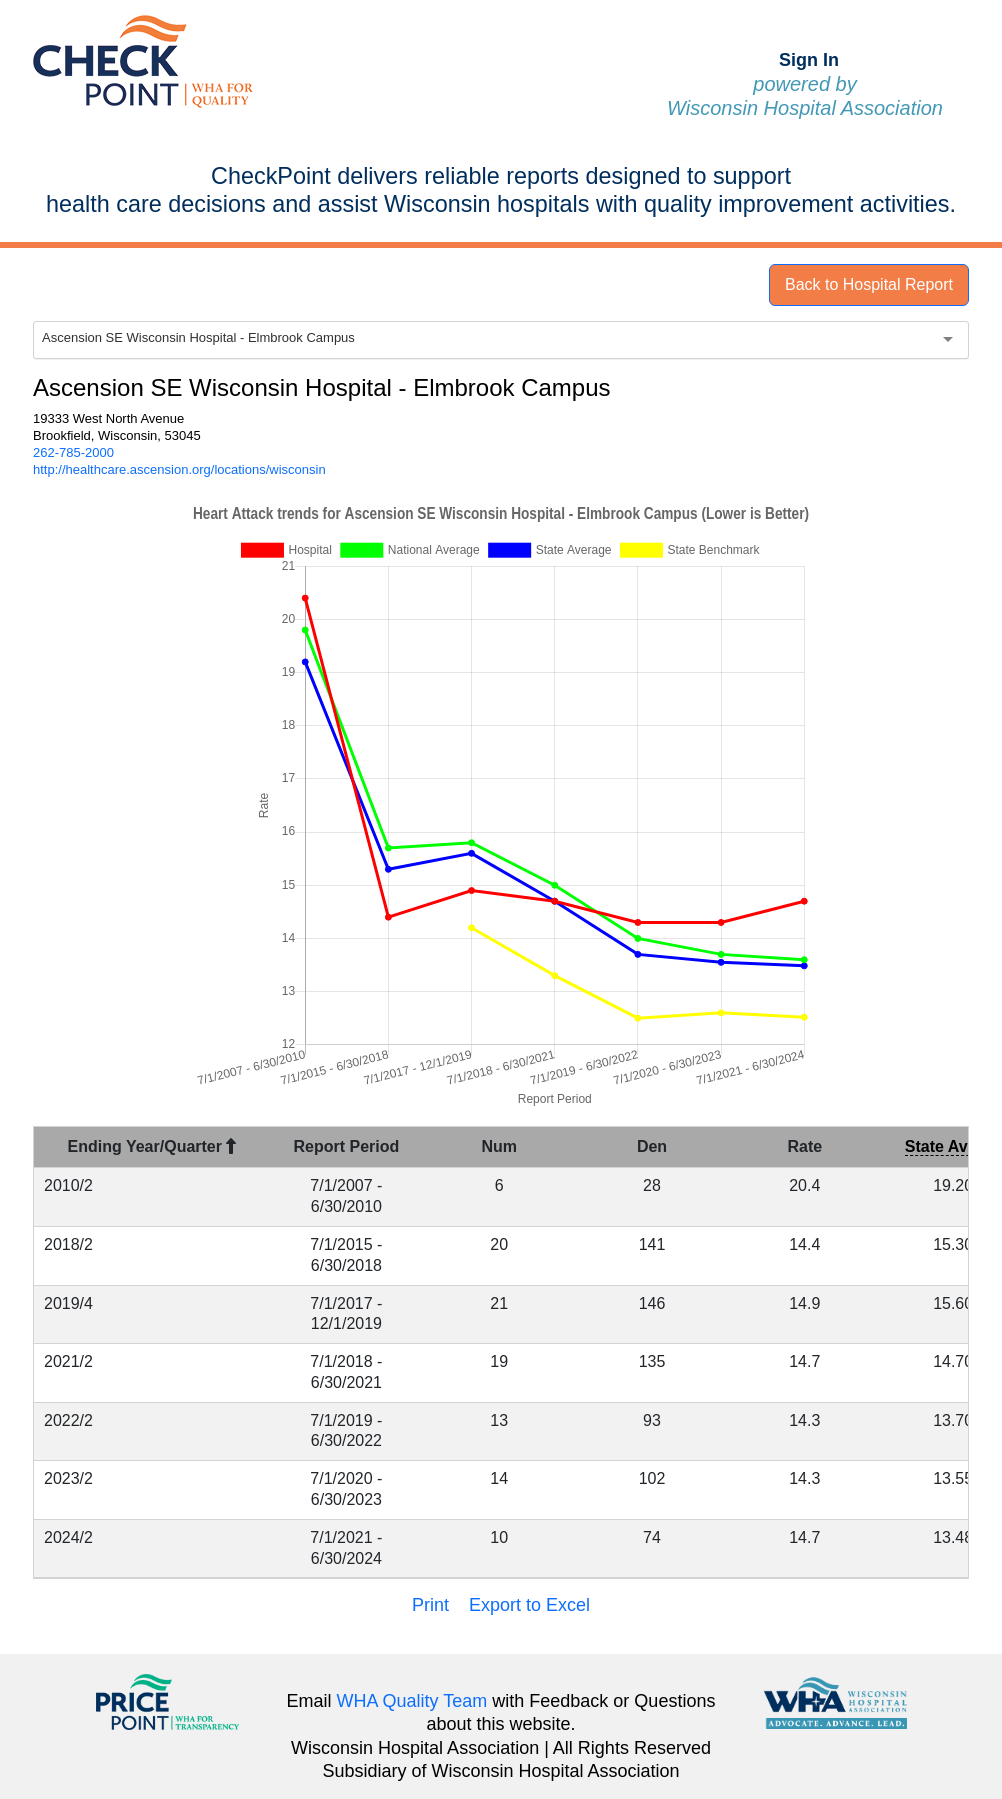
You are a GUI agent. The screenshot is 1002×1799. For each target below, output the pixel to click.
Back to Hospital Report (869, 284)
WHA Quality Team (412, 1701)
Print (430, 1605)
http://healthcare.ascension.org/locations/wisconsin (179, 469)
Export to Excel (529, 1605)
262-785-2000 (73, 452)
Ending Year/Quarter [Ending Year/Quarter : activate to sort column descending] (152, 1146)
